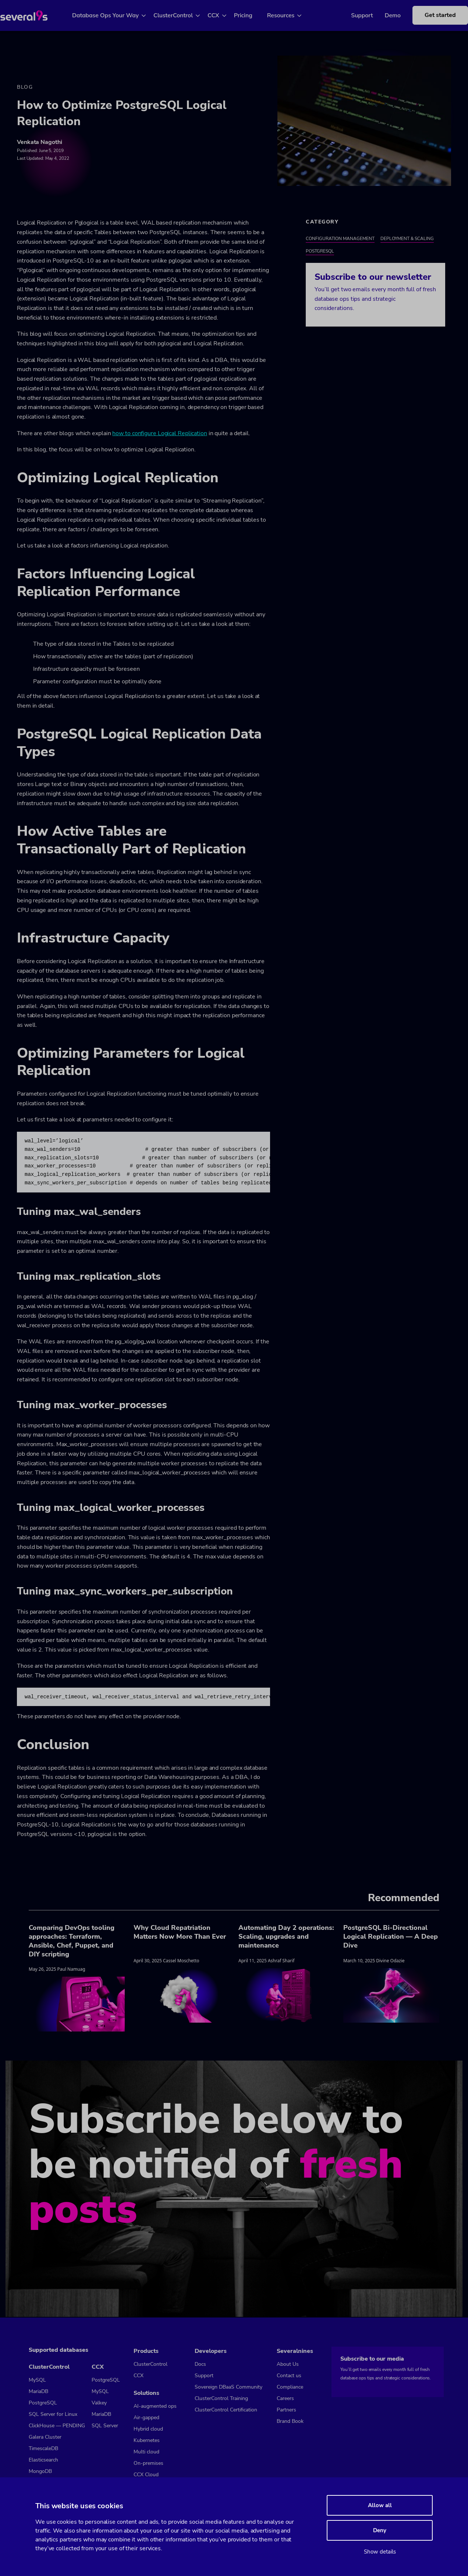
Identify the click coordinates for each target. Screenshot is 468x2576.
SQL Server (105, 2425)
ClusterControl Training (221, 2398)
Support (351, 15)
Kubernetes (147, 2440)
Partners (286, 2409)
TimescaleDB (43, 2448)
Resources (289, 15)
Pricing (251, 15)
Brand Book (290, 2421)
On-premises (148, 2463)
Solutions (146, 2393)
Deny (379, 2530)
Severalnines (295, 2351)
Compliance (290, 2386)
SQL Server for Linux (53, 2414)
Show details (380, 2551)
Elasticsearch (43, 2459)
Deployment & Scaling (407, 239)
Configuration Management (340, 239)
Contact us (289, 2375)
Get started (429, 15)
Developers (211, 2351)
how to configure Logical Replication (159, 434)
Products (146, 2351)
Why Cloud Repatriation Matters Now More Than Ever (180, 1933)
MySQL (37, 2379)
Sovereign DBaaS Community (228, 2386)
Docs (200, 2364)
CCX (222, 15)
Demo (381, 15)
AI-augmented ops (155, 2406)
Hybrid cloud (148, 2428)
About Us (288, 2364)
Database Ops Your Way (114, 15)
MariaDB (38, 2391)
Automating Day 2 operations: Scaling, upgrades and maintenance (286, 1937)
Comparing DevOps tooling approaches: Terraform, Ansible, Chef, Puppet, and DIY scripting (71, 1941)
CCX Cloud (146, 2474)
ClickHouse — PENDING (57, 2425)
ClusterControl (182, 15)
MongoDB (40, 2471)
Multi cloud (146, 2451)
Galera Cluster (45, 2437)
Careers (285, 2398)
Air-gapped (146, 2417)
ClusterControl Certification (226, 2409)
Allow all (380, 2505)
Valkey (99, 2402)
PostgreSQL (320, 252)
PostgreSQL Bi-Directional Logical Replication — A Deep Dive (390, 1937)
